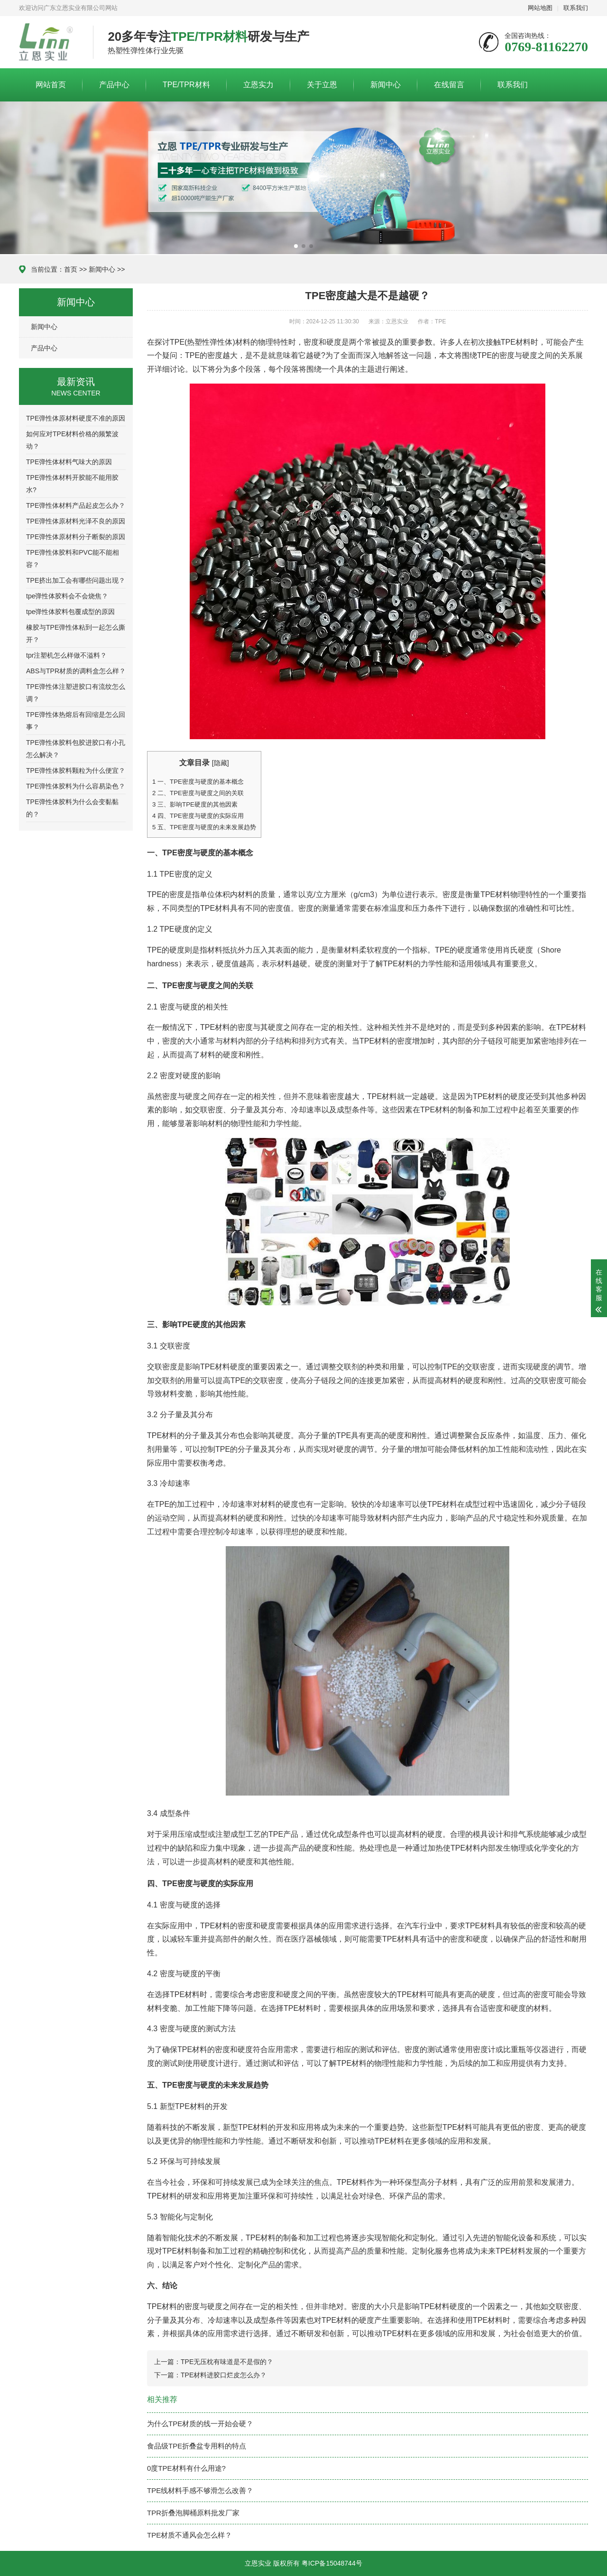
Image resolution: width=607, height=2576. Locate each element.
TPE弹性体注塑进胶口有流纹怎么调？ (75, 693)
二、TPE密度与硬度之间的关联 (198, 793)
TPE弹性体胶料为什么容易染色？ (75, 786)
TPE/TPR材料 (186, 85)
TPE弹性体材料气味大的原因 (69, 462)
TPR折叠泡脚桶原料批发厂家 (193, 2513)
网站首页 (51, 85)
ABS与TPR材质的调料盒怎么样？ (76, 671)
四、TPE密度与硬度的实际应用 (198, 815)
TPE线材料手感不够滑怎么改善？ (200, 2490)
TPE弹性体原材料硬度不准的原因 (75, 418)
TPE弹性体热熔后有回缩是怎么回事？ (75, 721)
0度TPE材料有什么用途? (186, 2468)
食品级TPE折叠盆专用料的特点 (196, 2446)
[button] (296, 246)
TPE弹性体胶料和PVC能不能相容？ (72, 558)
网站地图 (540, 7)
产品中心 (114, 85)
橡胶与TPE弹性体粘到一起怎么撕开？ (75, 633)
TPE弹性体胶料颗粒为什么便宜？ (75, 770)
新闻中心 (385, 85)
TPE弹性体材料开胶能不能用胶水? (72, 484)
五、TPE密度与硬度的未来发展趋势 (204, 827)
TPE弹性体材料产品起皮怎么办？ (75, 505)
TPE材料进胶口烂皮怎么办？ (224, 2375)
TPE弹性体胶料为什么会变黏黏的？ (72, 808)
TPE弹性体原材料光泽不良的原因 (75, 521)
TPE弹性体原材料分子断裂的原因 (75, 537)
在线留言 (449, 85)
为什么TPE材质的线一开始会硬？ (200, 2424)
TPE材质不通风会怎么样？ (189, 2535)
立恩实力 (258, 85)
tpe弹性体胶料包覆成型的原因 (70, 611)
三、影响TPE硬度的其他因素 (195, 804)
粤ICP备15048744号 (332, 2563)
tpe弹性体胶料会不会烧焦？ (67, 596)
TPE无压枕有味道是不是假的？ (227, 2361)
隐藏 (220, 763)
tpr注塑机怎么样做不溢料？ (66, 655)
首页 (70, 269)
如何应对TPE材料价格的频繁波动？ (72, 440)
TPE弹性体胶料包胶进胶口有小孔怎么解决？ (75, 749)
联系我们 (575, 7)
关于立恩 (322, 85)
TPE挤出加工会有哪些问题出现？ (75, 580)
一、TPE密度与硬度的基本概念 (198, 781)
